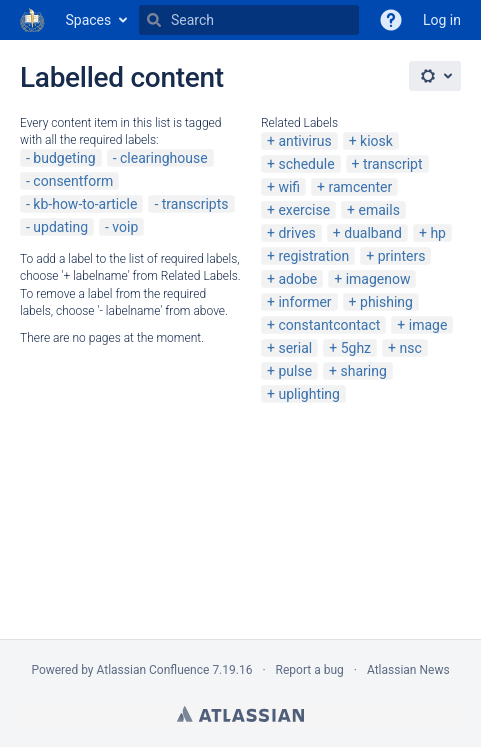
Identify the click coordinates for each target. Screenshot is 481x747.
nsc (410, 348)
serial (295, 348)
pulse (295, 371)
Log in (442, 20)
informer (304, 302)
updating (60, 227)
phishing (386, 302)
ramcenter (361, 187)
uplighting (309, 394)
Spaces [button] (89, 20)
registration (313, 256)
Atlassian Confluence (153, 670)
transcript (393, 164)
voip (125, 227)
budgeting (64, 158)
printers (402, 256)
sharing (363, 371)
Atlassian (240, 714)
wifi (289, 187)
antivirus (304, 141)
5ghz (356, 348)
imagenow (378, 279)
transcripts (195, 204)
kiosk (376, 141)
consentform (73, 181)
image (428, 325)
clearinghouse (164, 158)
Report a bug (310, 670)
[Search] (154, 20)
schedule (306, 164)
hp (438, 233)
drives (296, 233)
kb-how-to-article (85, 204)
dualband (373, 233)
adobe (297, 279)
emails (379, 210)
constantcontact (329, 325)
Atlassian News (408, 670)
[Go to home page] (33, 20)
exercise (304, 210)
